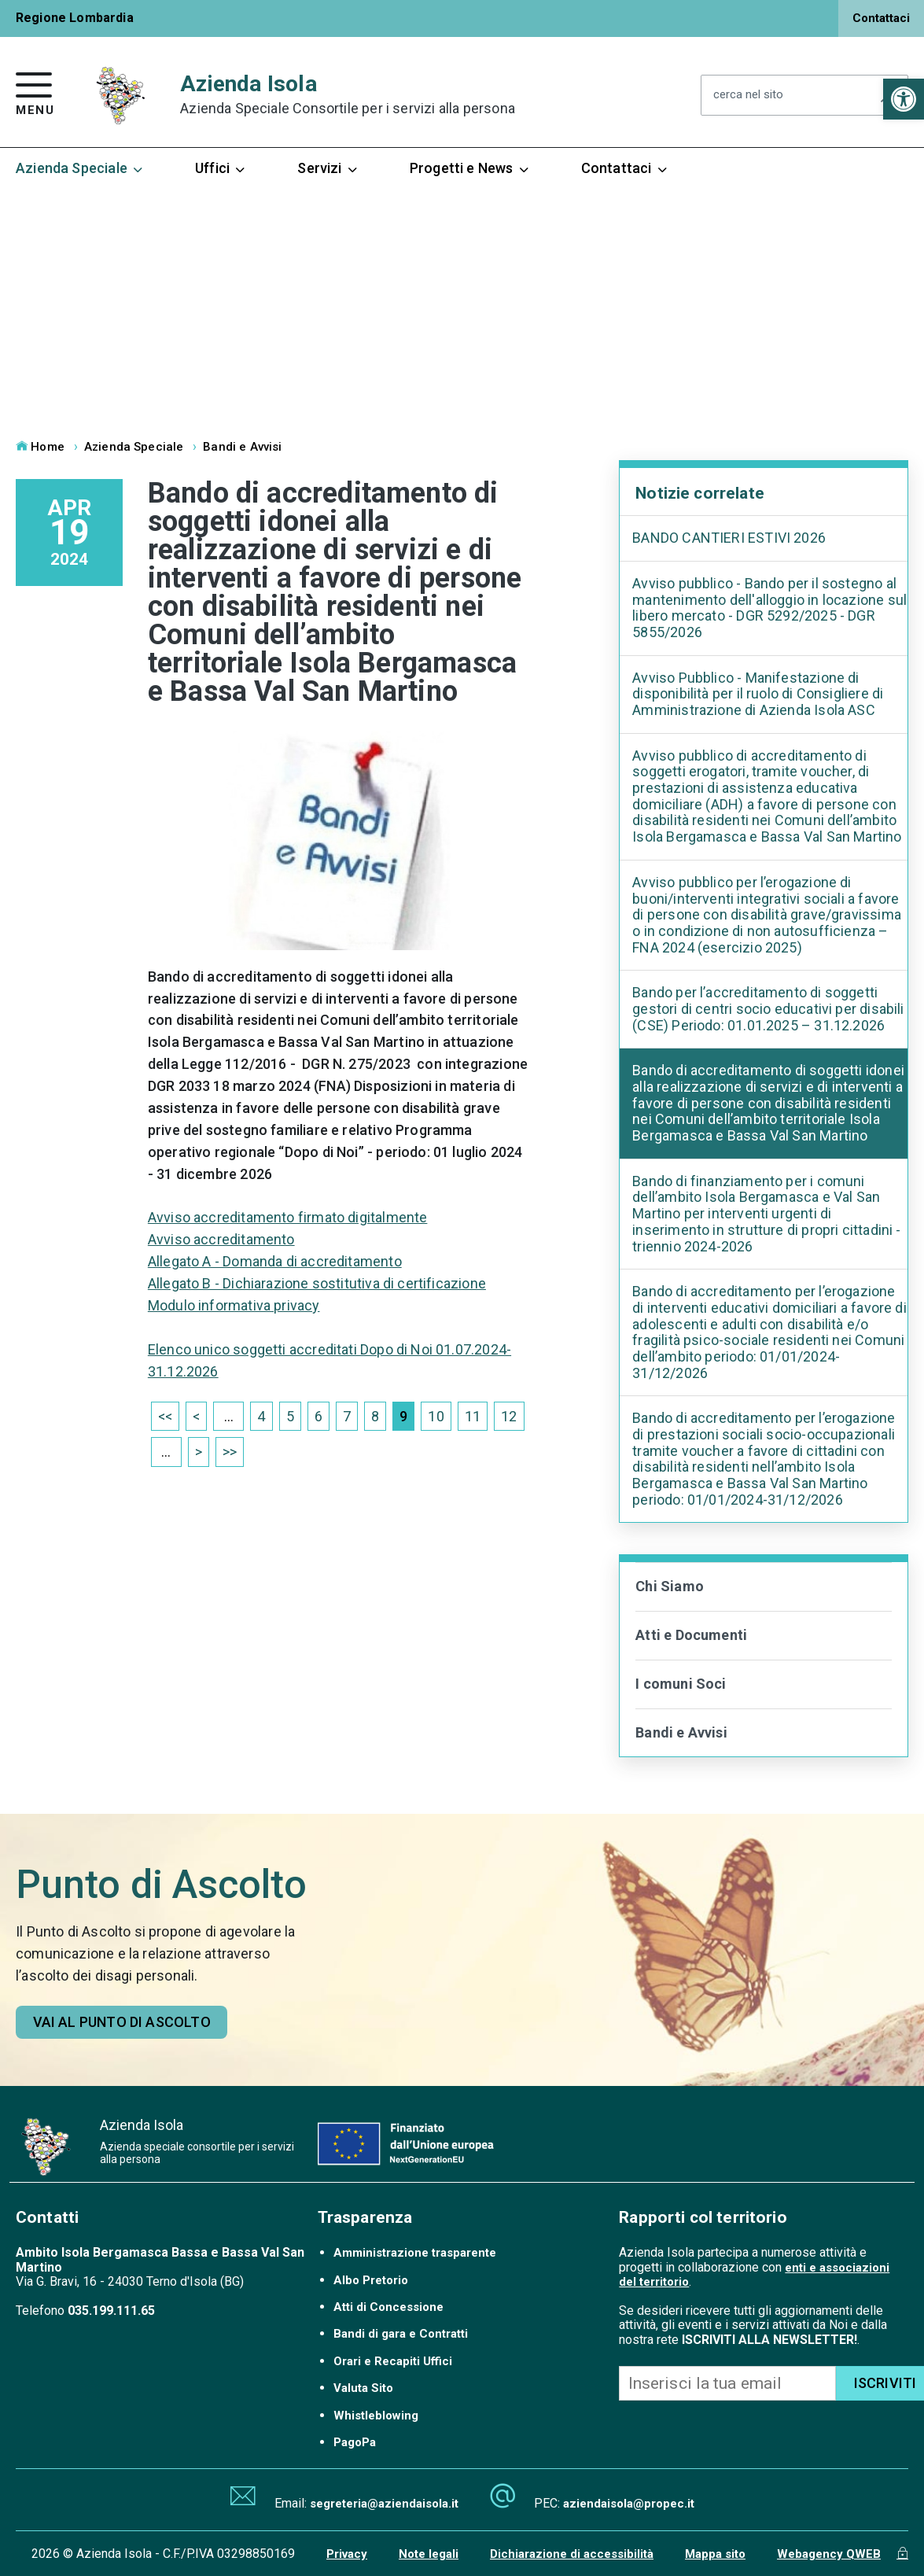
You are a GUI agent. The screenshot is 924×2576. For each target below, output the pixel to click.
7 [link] (347, 1416)
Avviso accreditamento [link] (221, 1239)
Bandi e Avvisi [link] (242, 447)
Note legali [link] (428, 2554)
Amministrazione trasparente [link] (414, 2253)
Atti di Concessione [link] (388, 2307)
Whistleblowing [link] (375, 2415)
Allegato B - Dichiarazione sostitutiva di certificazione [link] (317, 1283)
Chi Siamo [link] (669, 1586)
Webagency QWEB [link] (829, 2554)
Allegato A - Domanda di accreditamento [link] (275, 1261)
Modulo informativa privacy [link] (234, 1305)
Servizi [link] (328, 168)
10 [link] (436, 1416)
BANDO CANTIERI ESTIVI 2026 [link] (729, 537)
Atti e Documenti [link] (691, 1635)
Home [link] (40, 447)
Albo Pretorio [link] (370, 2280)
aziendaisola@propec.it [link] (628, 2504)
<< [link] (165, 1416)
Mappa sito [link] (715, 2554)
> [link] (198, 1451)
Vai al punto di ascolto (122, 2022)
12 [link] (509, 1416)
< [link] (196, 1416)
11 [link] (472, 1416)
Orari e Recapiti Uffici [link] (392, 2361)
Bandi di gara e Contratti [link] (400, 2334)
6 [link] (318, 1416)
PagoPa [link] (354, 2442)
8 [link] (375, 1416)
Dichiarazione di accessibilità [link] (571, 2554)
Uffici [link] (221, 168)
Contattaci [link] (881, 18)
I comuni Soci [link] (680, 1683)
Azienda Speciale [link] (80, 168)
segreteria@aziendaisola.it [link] (384, 2504)
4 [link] (261, 1416)
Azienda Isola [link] (347, 94)
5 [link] (290, 1416)
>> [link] (230, 1451)
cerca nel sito (748, 95)
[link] (903, 99)
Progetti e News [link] (470, 168)
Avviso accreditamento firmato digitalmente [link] (288, 1217)
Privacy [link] (346, 2554)
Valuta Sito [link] (363, 2388)
